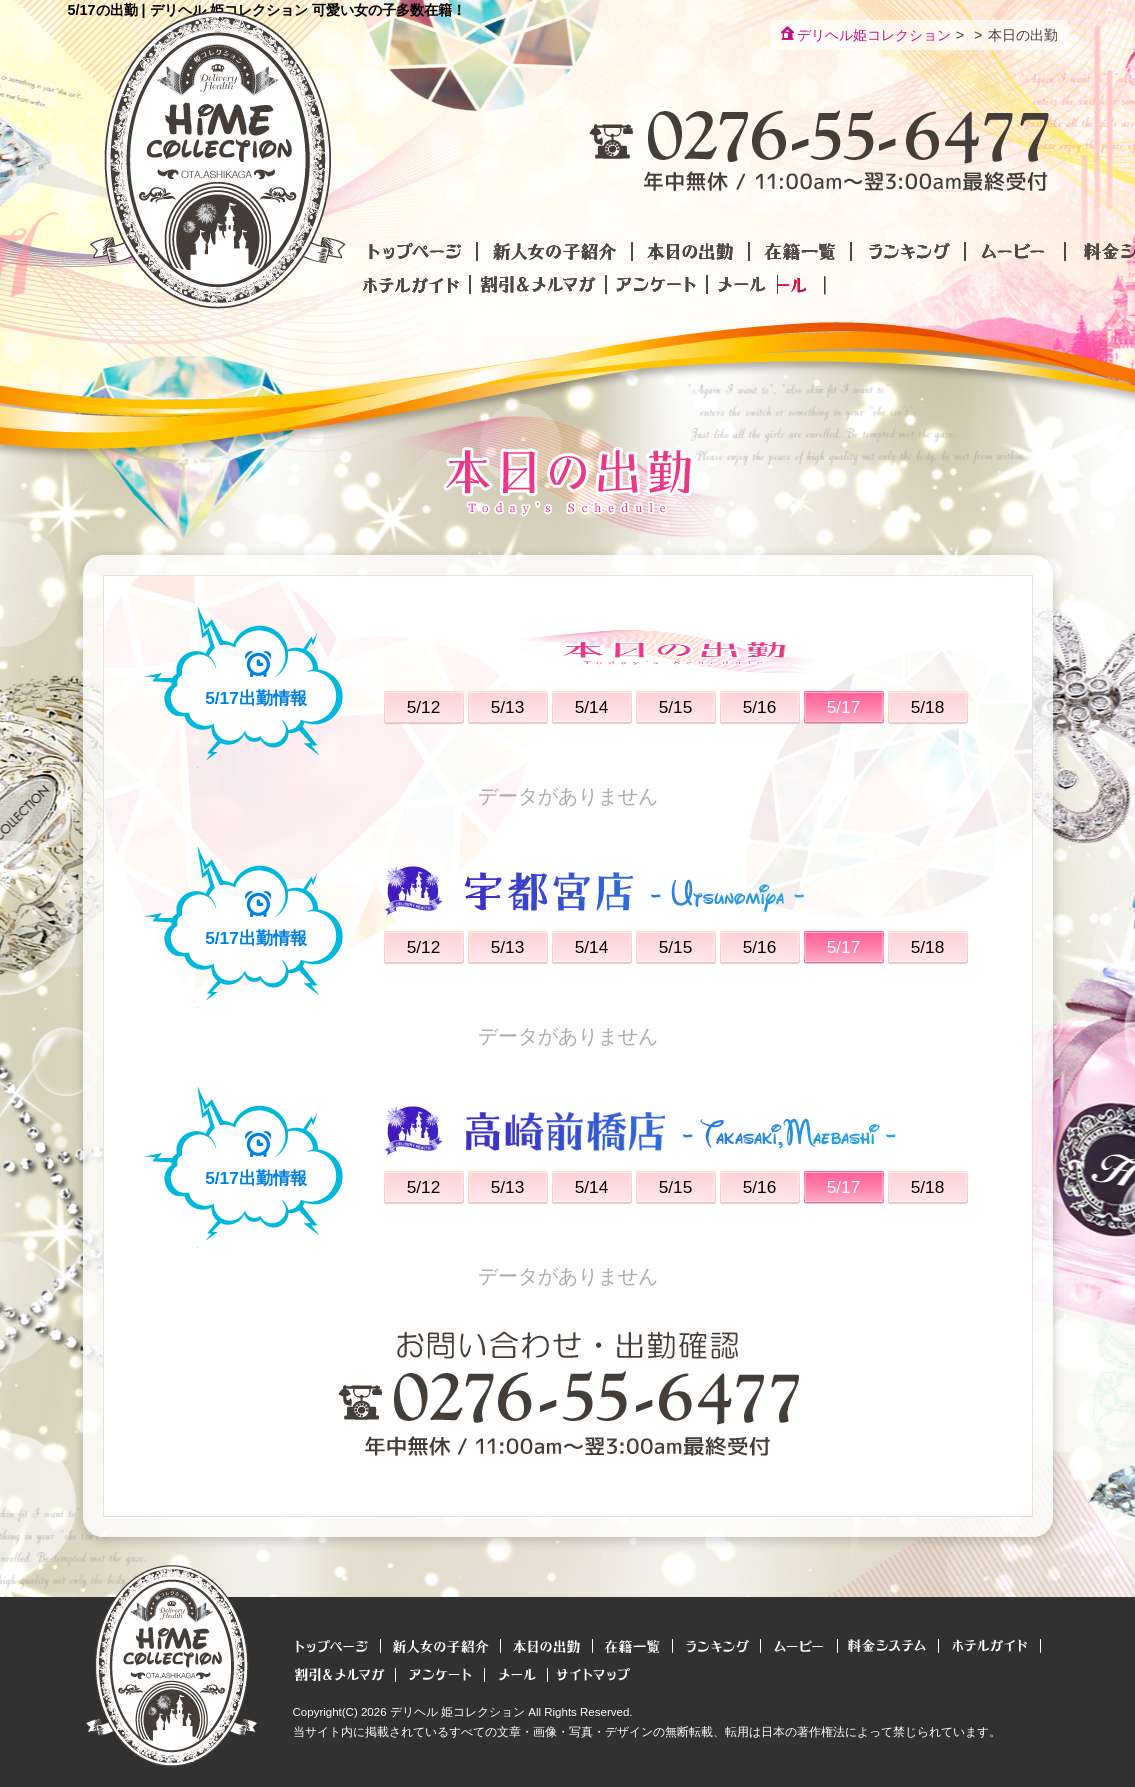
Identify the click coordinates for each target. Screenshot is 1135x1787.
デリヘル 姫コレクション (457, 1712)
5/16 (760, 707)
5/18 (928, 707)
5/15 (676, 707)
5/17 (844, 707)
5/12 (424, 707)
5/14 (592, 707)
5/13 (508, 707)
